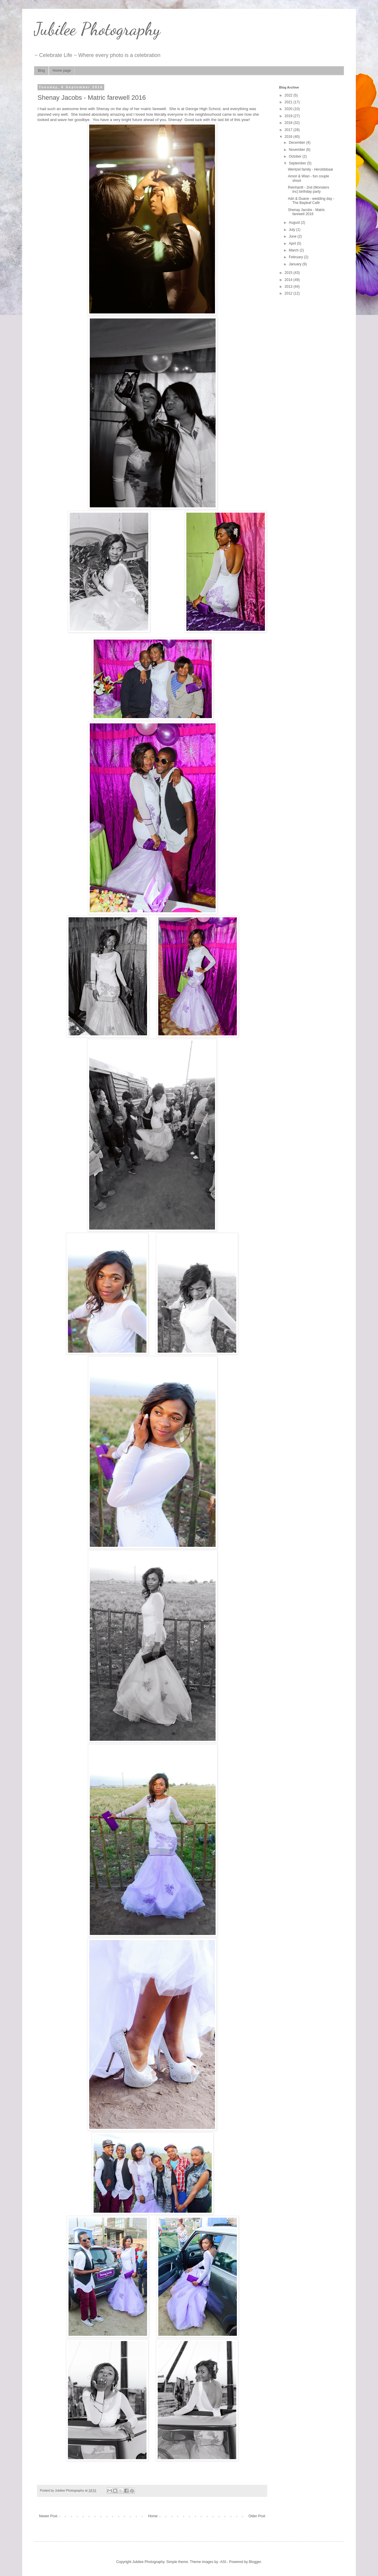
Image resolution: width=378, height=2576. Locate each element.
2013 (289, 287)
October (295, 156)
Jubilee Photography (97, 29)
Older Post (256, 2516)
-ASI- (223, 2562)
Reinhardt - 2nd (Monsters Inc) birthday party (308, 189)
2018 (289, 123)
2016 (289, 137)
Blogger (255, 2562)
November (297, 150)
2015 (289, 273)
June (293, 236)
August (295, 222)
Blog (41, 70)
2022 (289, 95)
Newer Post (48, 2516)
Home (153, 2516)
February (296, 257)
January (295, 264)
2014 (289, 280)
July (292, 230)
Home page (62, 70)
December (297, 142)
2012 (289, 293)
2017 (289, 130)
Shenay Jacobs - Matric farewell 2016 (306, 212)
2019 (289, 116)
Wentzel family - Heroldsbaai (310, 169)
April (293, 243)
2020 (289, 109)
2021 (289, 102)
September (298, 163)
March (294, 250)
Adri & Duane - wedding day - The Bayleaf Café (311, 201)
